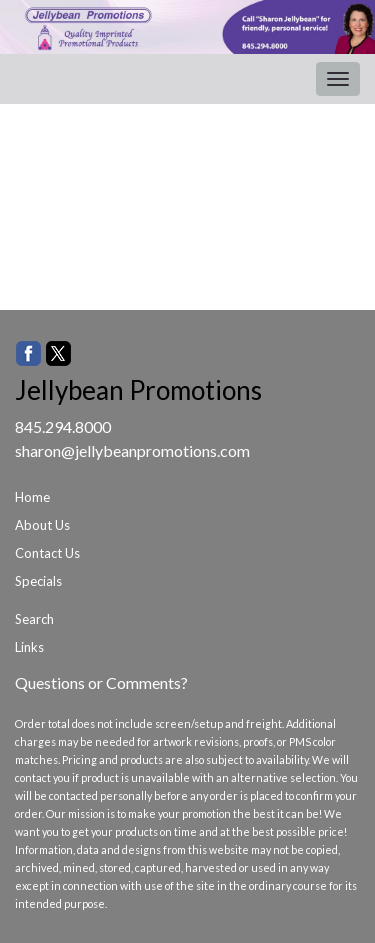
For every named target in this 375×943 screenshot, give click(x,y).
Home (32, 497)
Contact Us (47, 553)
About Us (42, 525)
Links (29, 647)
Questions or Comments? (101, 682)
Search (34, 619)
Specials (38, 581)
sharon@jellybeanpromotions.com (132, 450)
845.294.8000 (63, 426)
